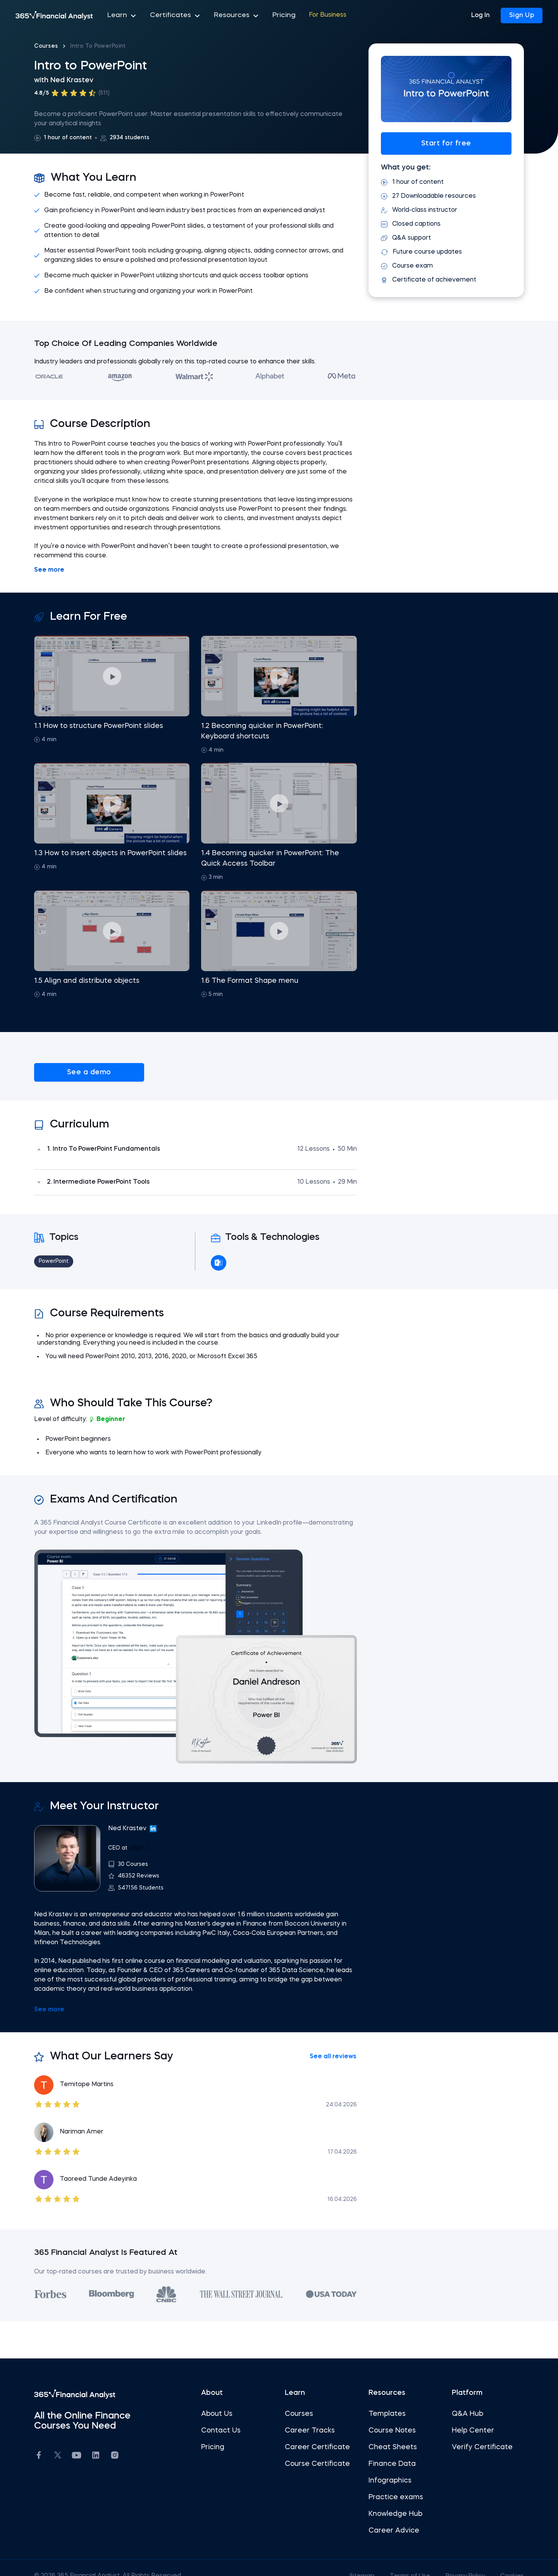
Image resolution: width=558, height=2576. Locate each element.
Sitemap (340, 2560)
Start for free (434, 143)
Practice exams (389, 2480)
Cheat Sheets (386, 2430)
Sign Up (521, 15)
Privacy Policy (446, 2560)
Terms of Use (389, 2560)
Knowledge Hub (389, 2497)
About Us (223, 2397)
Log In (480, 15)
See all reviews (326, 2041)
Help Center (461, 2414)
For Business (312, 15)
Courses (64, 46)
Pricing (270, 15)
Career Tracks (310, 2414)
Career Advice (387, 2514)
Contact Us (227, 2414)
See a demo (91, 1072)
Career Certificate (317, 2430)
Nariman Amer (100, 2116)
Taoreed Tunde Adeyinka (116, 2163)
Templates (381, 2397)
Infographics (383, 2464)
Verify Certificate (470, 2430)
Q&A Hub (455, 2397)
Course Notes (386, 2414)
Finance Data (386, 2447)
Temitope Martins (105, 2069)
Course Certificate (317, 2447)
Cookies (494, 2560)
